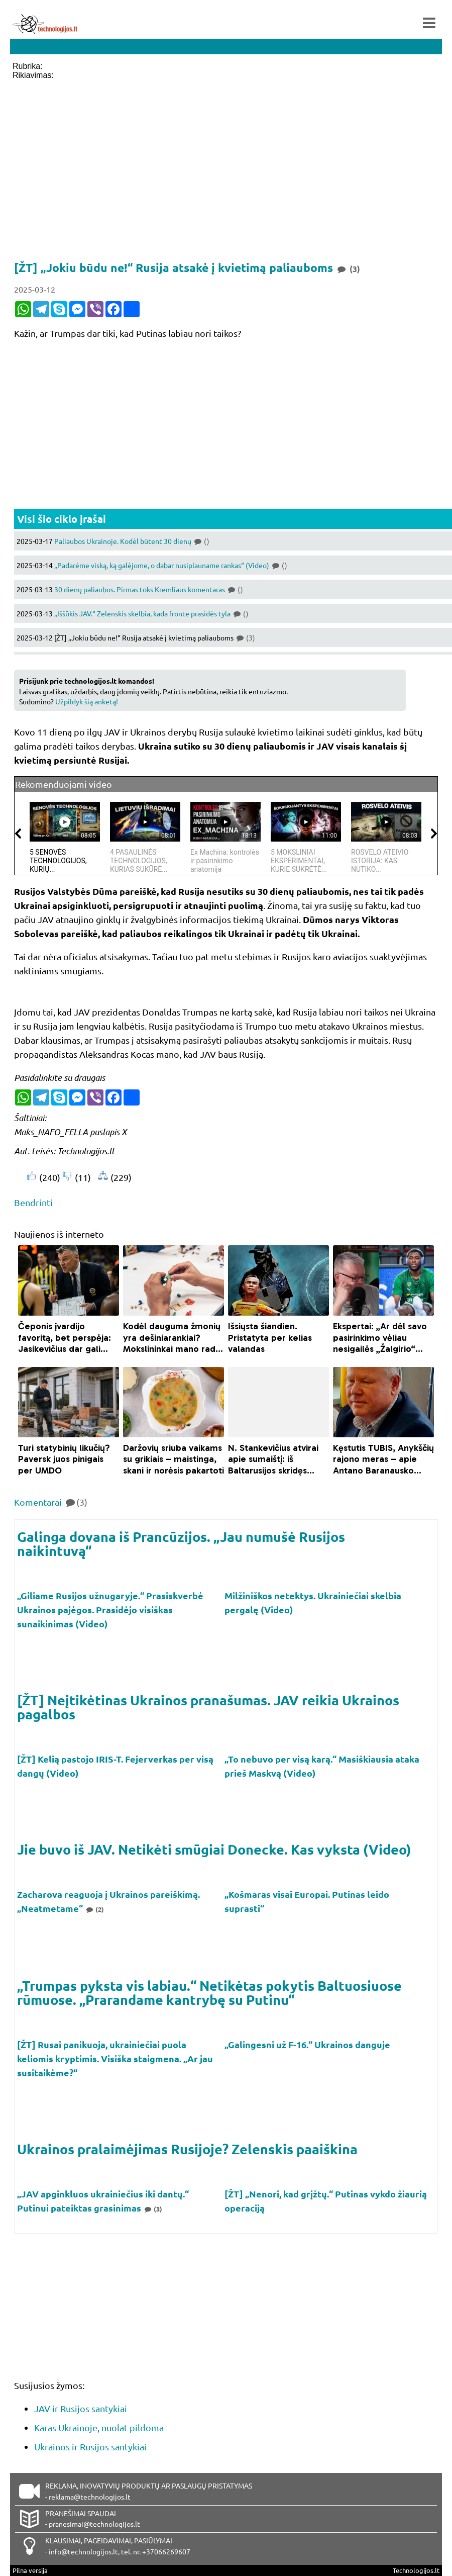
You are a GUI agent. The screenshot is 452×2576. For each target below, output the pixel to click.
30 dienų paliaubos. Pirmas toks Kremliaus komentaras (148, 589)
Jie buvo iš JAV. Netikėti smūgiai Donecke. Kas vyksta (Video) (214, 1849)
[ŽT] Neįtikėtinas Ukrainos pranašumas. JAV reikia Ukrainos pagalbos (208, 1707)
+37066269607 (166, 2551)
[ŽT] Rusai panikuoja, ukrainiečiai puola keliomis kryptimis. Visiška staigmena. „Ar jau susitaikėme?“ (115, 2058)
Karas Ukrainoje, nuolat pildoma (99, 2427)
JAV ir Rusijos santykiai (80, 2408)
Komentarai (50, 1502)
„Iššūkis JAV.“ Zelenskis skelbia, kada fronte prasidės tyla (151, 613)
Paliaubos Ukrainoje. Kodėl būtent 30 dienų (131, 540)
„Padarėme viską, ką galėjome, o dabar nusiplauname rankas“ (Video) (170, 565)
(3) (152, 2208)
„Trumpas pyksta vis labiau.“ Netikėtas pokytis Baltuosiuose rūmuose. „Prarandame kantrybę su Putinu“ (209, 1992)
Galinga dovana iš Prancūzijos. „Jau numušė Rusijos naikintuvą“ (181, 1543)
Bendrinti (33, 1202)
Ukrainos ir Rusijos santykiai (90, 2446)
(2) (94, 1909)
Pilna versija (30, 2570)
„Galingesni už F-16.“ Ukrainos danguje (308, 2044)
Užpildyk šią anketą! (86, 701)
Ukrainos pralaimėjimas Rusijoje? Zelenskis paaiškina (187, 2149)
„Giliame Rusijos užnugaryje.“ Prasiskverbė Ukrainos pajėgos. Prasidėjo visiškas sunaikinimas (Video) (110, 1609)
